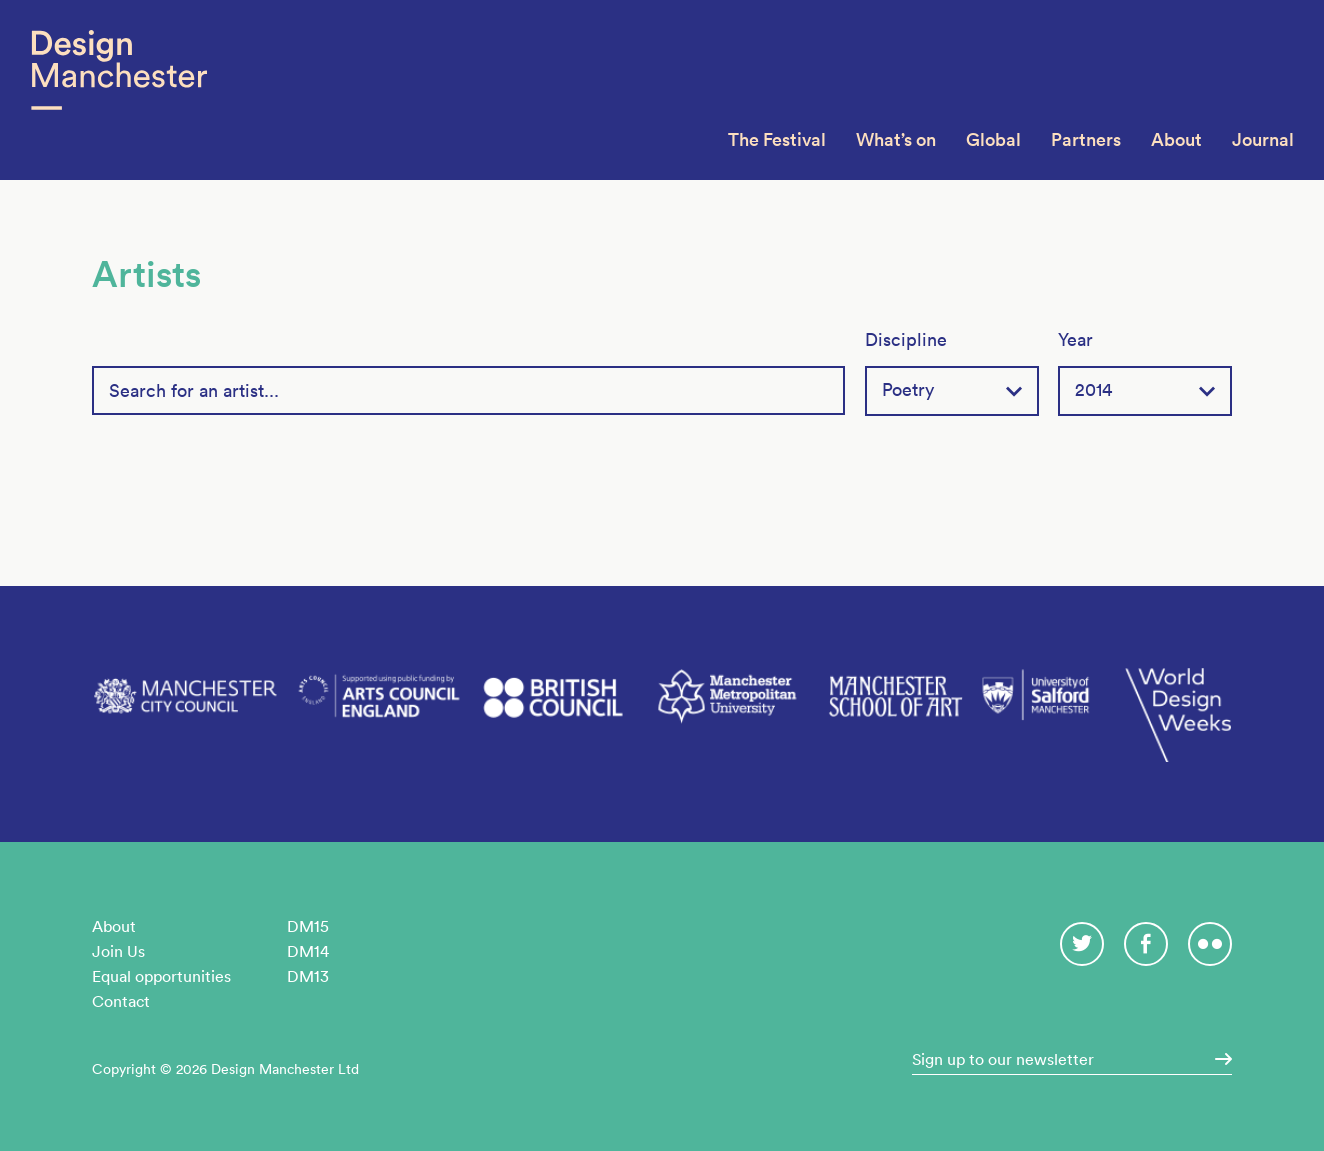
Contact (121, 1001)
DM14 (308, 951)
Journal (1263, 139)
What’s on (896, 139)
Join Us (118, 951)
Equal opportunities (161, 976)
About (1176, 139)
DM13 (308, 976)
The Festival (777, 139)
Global (993, 139)
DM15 (308, 926)
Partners (1086, 139)
